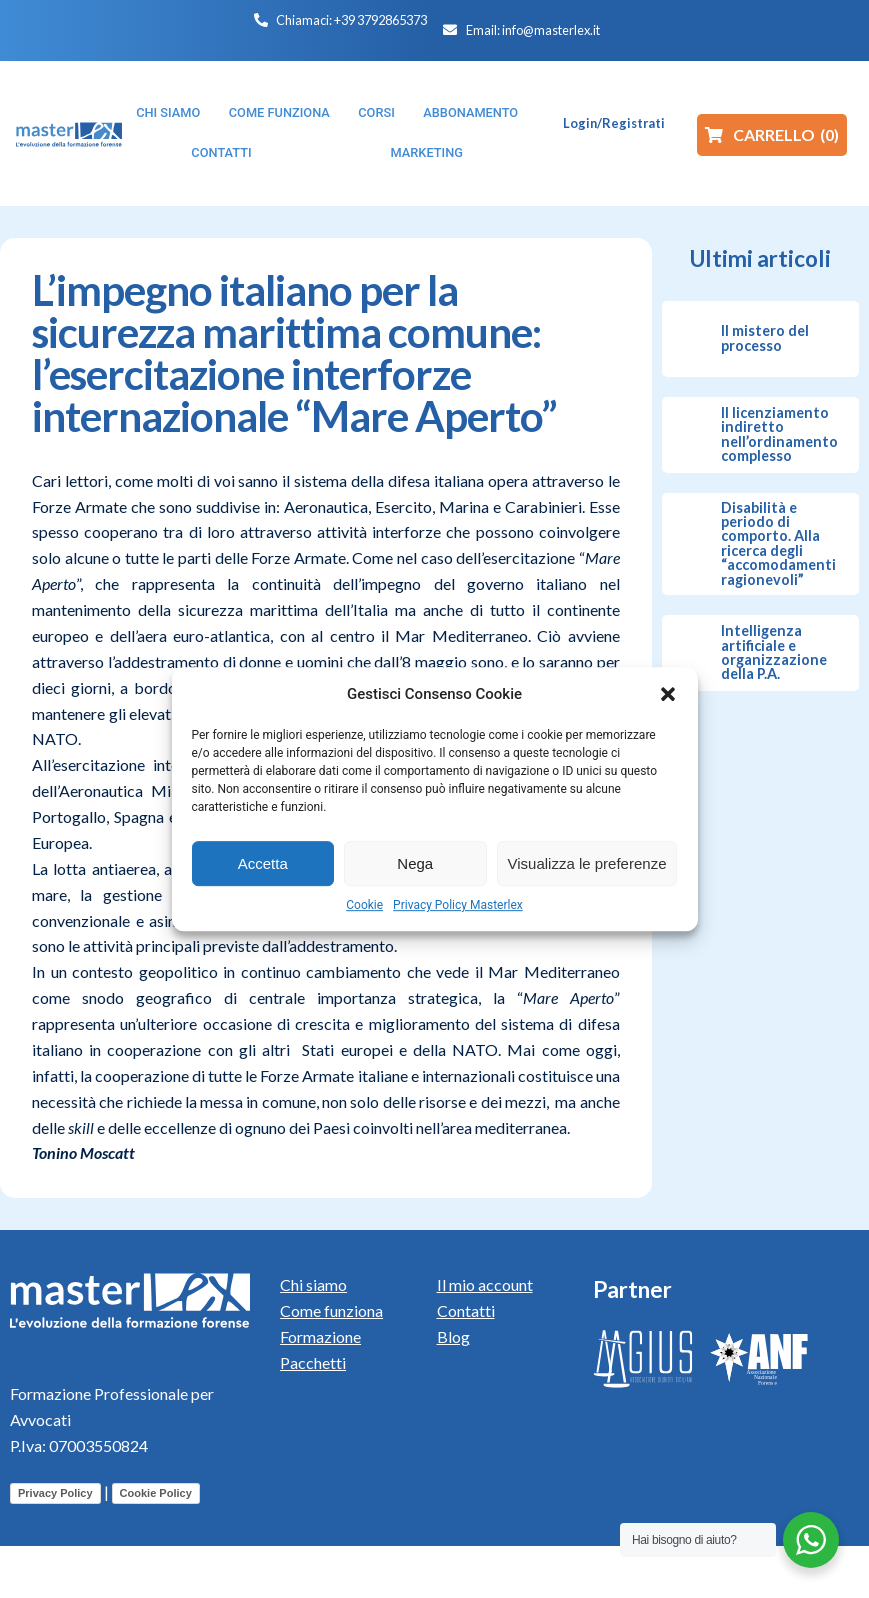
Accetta (263, 863)
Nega (415, 863)
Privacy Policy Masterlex (458, 905)
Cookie (364, 905)
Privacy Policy (55, 1493)
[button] (668, 694)
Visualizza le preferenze (587, 863)
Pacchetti (313, 1362)
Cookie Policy (156, 1493)
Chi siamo (313, 1284)
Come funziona (331, 1310)
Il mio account (485, 1284)
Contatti (466, 1310)
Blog (453, 1336)
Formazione (320, 1336)
